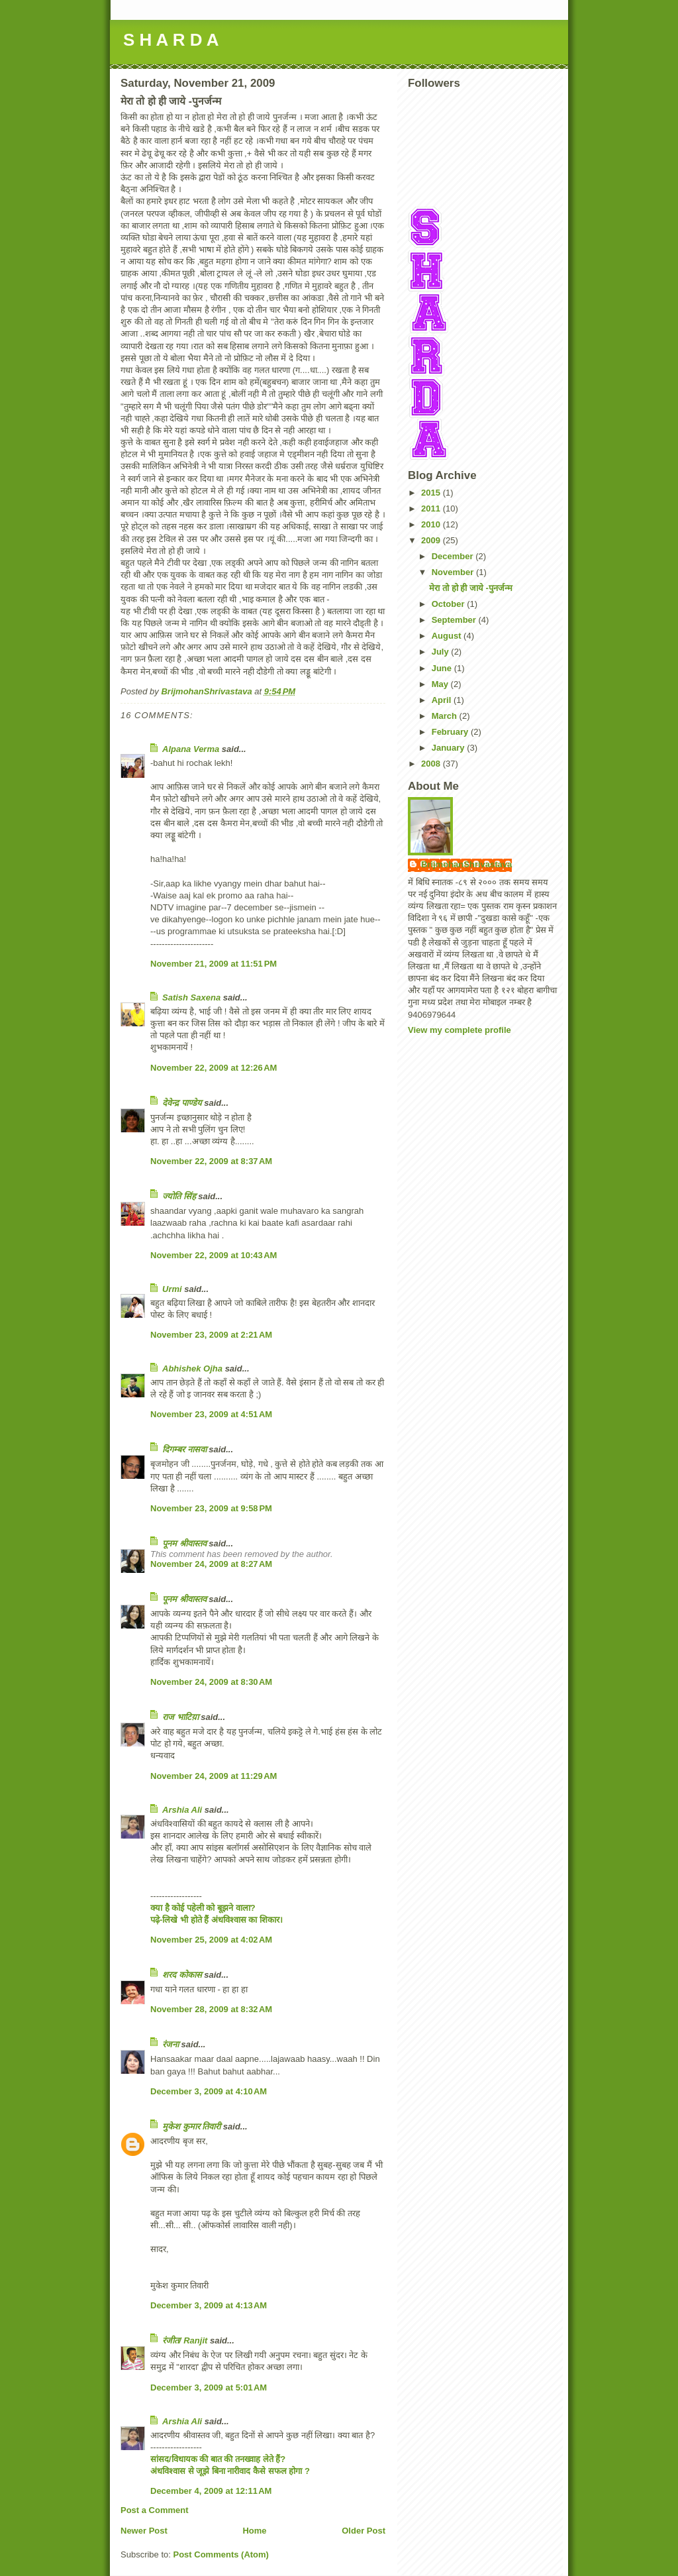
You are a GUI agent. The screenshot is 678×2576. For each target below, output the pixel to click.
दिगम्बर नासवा (184, 1449)
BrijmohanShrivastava (466, 864)
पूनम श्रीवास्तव (184, 1543)
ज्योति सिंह (179, 1196)
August (447, 636)
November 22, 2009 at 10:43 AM (213, 1255)
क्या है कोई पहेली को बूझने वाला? (203, 1908)
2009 (432, 540)
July (442, 652)
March (446, 716)
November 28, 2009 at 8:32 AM (211, 2009)
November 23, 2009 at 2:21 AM (211, 1335)
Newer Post (144, 2531)
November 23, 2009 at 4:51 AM (211, 1414)
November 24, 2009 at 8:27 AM (211, 1564)
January (449, 748)
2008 (432, 764)
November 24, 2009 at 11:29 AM (213, 1776)
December (453, 556)
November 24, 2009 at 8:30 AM (211, 1682)
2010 (432, 524)
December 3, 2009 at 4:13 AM (208, 2305)
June (443, 668)
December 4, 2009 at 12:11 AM (210, 2491)
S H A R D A (170, 40)
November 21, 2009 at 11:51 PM (213, 964)
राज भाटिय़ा (180, 1717)
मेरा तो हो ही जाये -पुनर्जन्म (470, 588)
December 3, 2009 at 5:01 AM (208, 2387)
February (451, 732)
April (443, 700)
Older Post (363, 2531)
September (455, 620)
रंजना (170, 2044)
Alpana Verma (190, 749)
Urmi (172, 1289)
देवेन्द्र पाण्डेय (182, 1103)
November (454, 572)
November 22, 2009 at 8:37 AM (211, 1161)
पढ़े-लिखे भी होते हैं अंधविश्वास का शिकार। (216, 1920)
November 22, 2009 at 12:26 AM (213, 1068)
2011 (432, 508)
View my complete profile (459, 1030)
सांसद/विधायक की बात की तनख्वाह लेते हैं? (217, 2459)
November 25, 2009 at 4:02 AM (211, 1940)
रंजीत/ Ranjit (184, 2340)
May (441, 684)
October (449, 604)
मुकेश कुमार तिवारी (191, 2126)
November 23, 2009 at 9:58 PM (211, 1508)
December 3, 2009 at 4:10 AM (208, 2091)
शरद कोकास (182, 1975)
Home (254, 2531)
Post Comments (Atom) (221, 2554)
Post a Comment (155, 2510)
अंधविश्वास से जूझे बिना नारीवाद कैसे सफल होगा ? (230, 2471)
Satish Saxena (192, 997)
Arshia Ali (182, 1810)
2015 (432, 493)
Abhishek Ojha (192, 1368)
